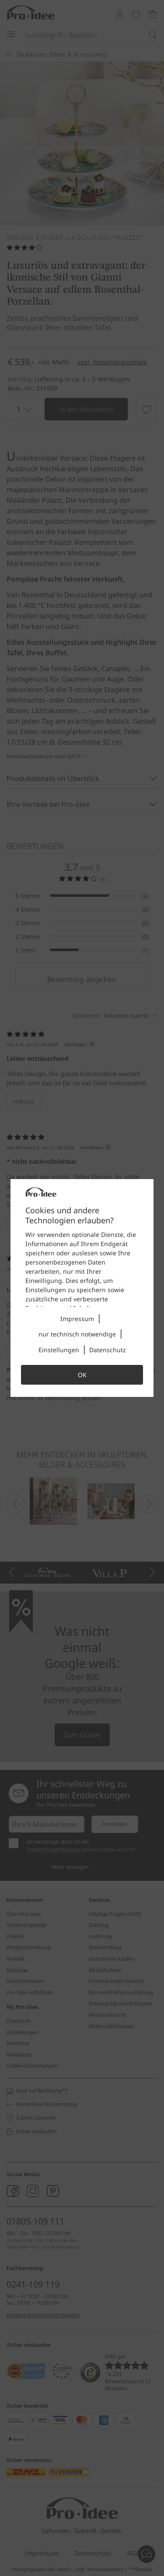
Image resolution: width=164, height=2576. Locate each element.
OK (82, 1375)
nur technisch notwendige (77, 1334)
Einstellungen (58, 1350)
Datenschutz (107, 1350)
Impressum (77, 1319)
